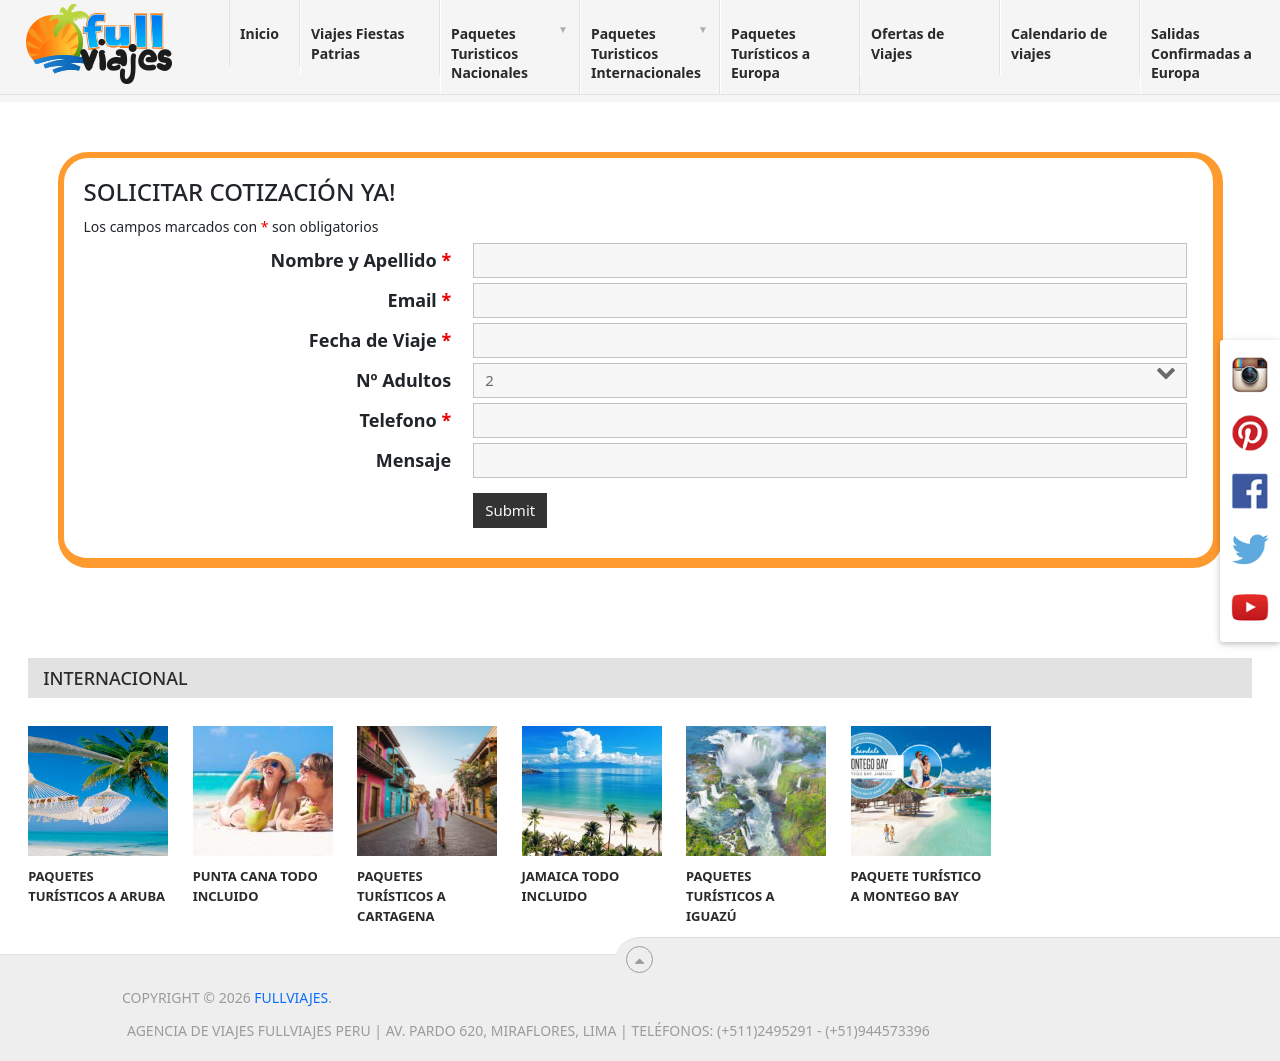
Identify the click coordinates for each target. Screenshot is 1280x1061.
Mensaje (413, 460)
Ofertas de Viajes (907, 43)
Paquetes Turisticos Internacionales (646, 53)
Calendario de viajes (1059, 43)
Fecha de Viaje (380, 340)
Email (420, 300)
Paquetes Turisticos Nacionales (489, 53)
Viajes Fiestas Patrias (358, 43)
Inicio (259, 33)
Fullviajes (291, 997)
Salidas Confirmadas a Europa (1201, 53)
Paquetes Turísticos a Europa (770, 53)
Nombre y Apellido (361, 260)
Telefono (406, 420)
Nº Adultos (403, 380)
